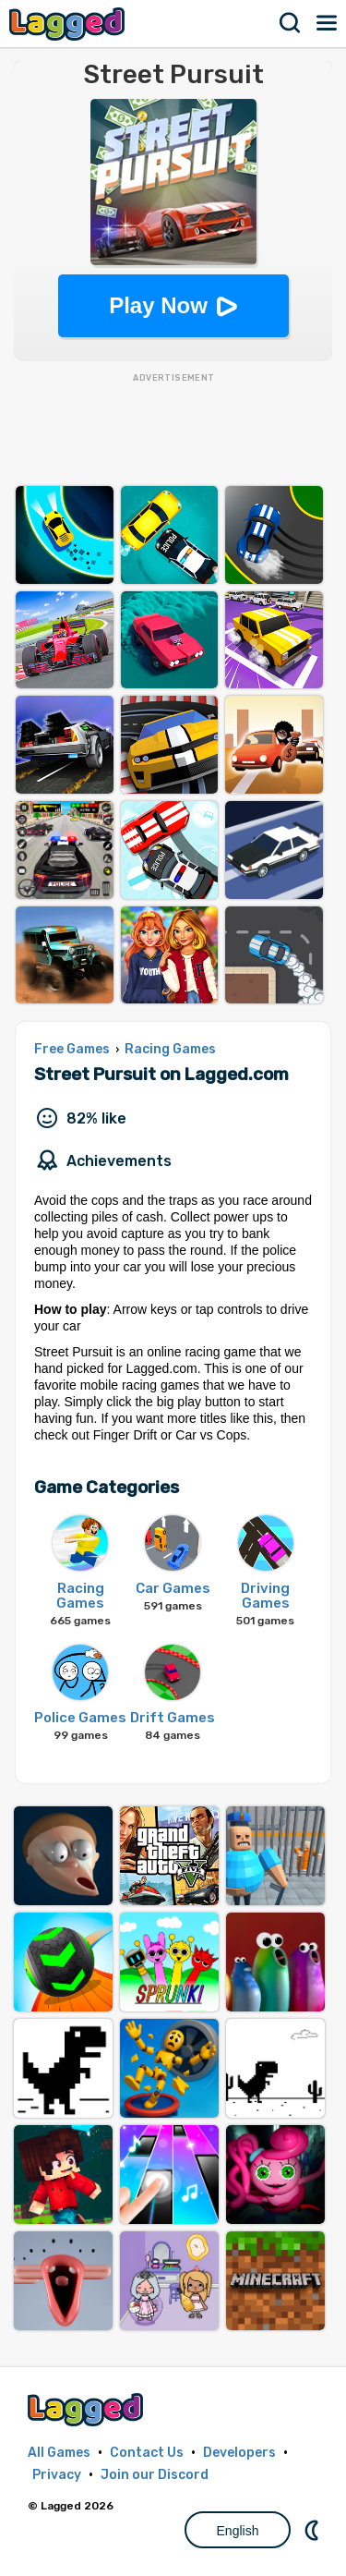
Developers (239, 2453)
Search (290, 23)
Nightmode (313, 2529)
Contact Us (147, 2453)
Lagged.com (88, 2409)
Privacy (56, 2475)
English (238, 2530)
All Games (59, 2453)
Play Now (158, 305)
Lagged (69, 23)
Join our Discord (155, 2475)
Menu (327, 23)
